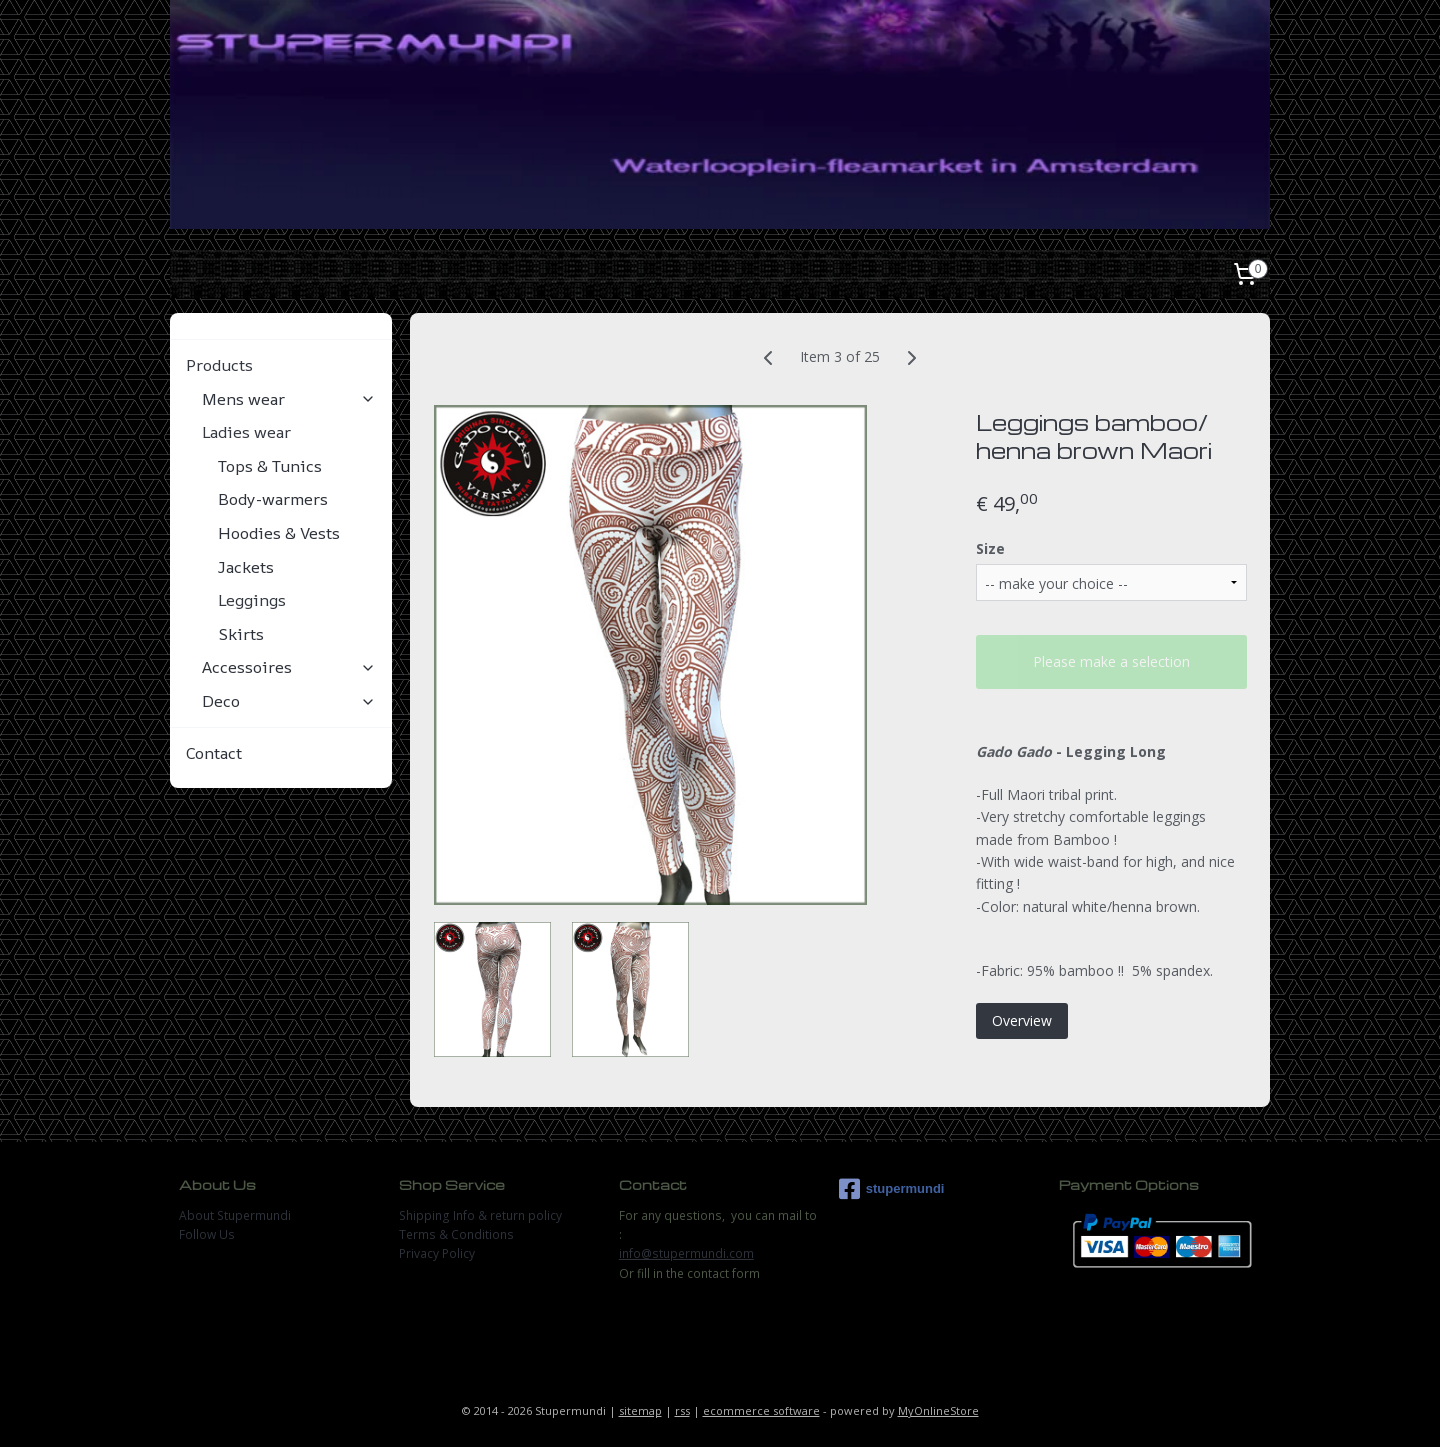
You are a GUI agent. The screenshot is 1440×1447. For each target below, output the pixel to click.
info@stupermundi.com (686, 1253)
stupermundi (892, 1189)
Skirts (241, 634)
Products (281, 365)
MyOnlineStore (938, 1410)
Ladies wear (289, 432)
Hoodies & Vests (279, 533)
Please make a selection (1111, 661)
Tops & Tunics (270, 466)
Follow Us (207, 1234)
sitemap (640, 1410)
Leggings (252, 600)
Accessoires (289, 667)
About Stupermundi (235, 1215)
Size (990, 548)
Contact (214, 753)
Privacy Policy (437, 1253)
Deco (289, 701)
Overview (1022, 1020)
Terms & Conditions (456, 1234)
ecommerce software (761, 1410)
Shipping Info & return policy (480, 1215)
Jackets (246, 567)
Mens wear (289, 399)
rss (682, 1410)
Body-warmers (273, 499)
